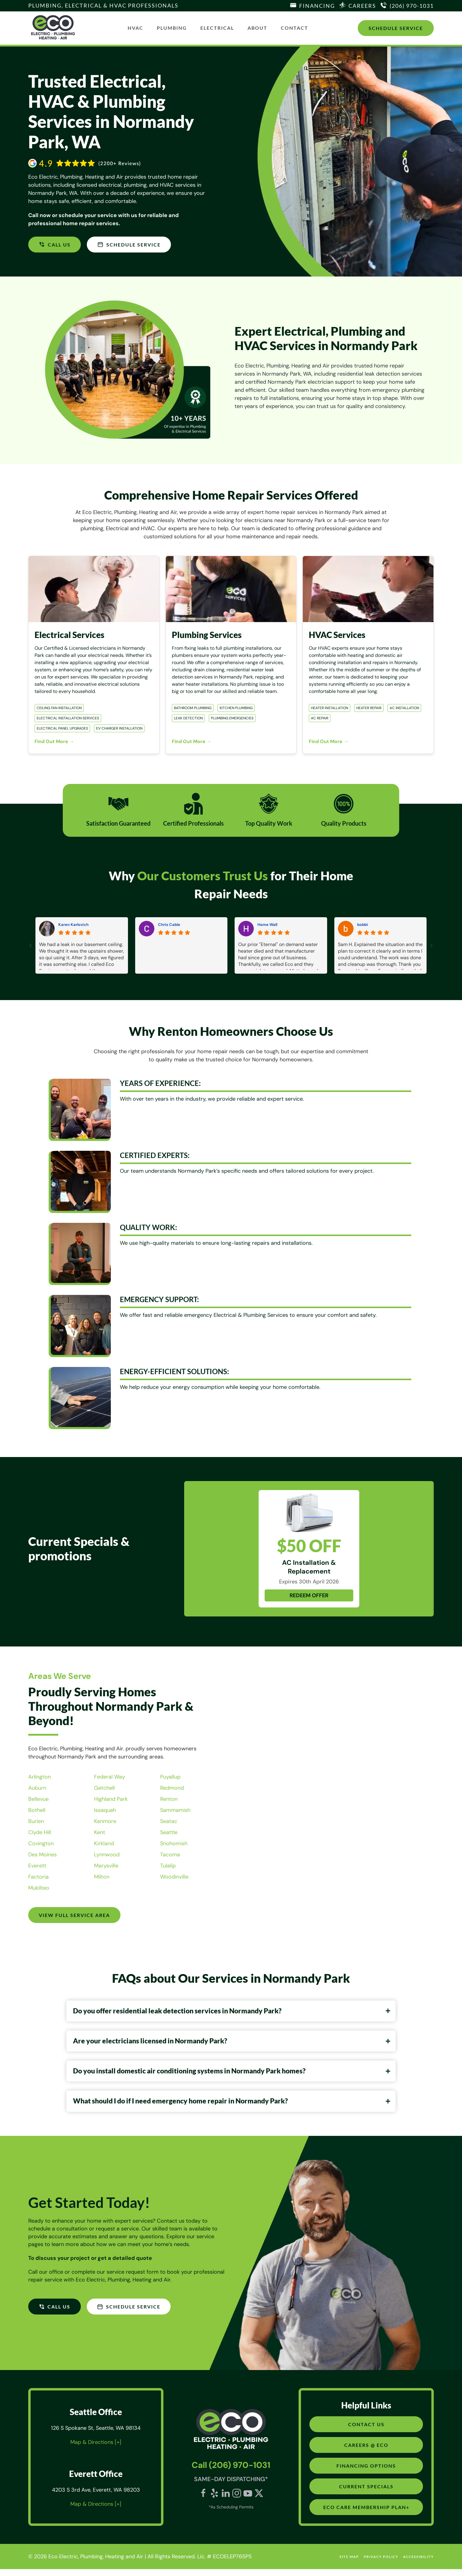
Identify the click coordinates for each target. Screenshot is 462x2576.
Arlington (39, 1776)
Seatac (168, 1821)
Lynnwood (107, 1854)
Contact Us (366, 2431)
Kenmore (105, 1821)
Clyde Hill (39, 1832)
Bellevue (38, 1799)
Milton (101, 1876)
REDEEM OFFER (309, 1595)
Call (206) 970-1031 (231, 2472)
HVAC (135, 28)
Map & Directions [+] (95, 2449)
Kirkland (104, 1843)
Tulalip (168, 1865)
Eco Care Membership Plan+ (366, 2514)
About (257, 28)
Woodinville (174, 1876)
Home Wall (267, 924)
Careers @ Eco (366, 2452)
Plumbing (172, 28)
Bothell (36, 1810)
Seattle (169, 1832)
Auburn (37, 1787)
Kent (99, 1832)
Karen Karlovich (73, 924)
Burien (36, 1821)
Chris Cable (169, 924)
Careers (362, 5)
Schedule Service (396, 28)
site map (349, 2563)
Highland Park (111, 1799)
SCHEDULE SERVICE (130, 244)
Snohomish (173, 1843)
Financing (317, 5)
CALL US (55, 244)
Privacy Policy (381, 2563)
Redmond (172, 1787)
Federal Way (109, 1776)
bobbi (362, 924)
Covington (41, 1843)
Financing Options (366, 2472)
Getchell (104, 1787)
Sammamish (175, 1810)
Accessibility (418, 2563)
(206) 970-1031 (412, 5)
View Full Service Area (74, 1915)
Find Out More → (54, 741)
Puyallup (170, 1776)
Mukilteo (38, 1887)
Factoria (38, 1876)
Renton (169, 1799)
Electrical (217, 28)
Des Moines (42, 1854)
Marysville (106, 1865)
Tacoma (170, 1854)
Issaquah (105, 1810)
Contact (294, 28)
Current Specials (366, 2493)
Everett (37, 1865)
